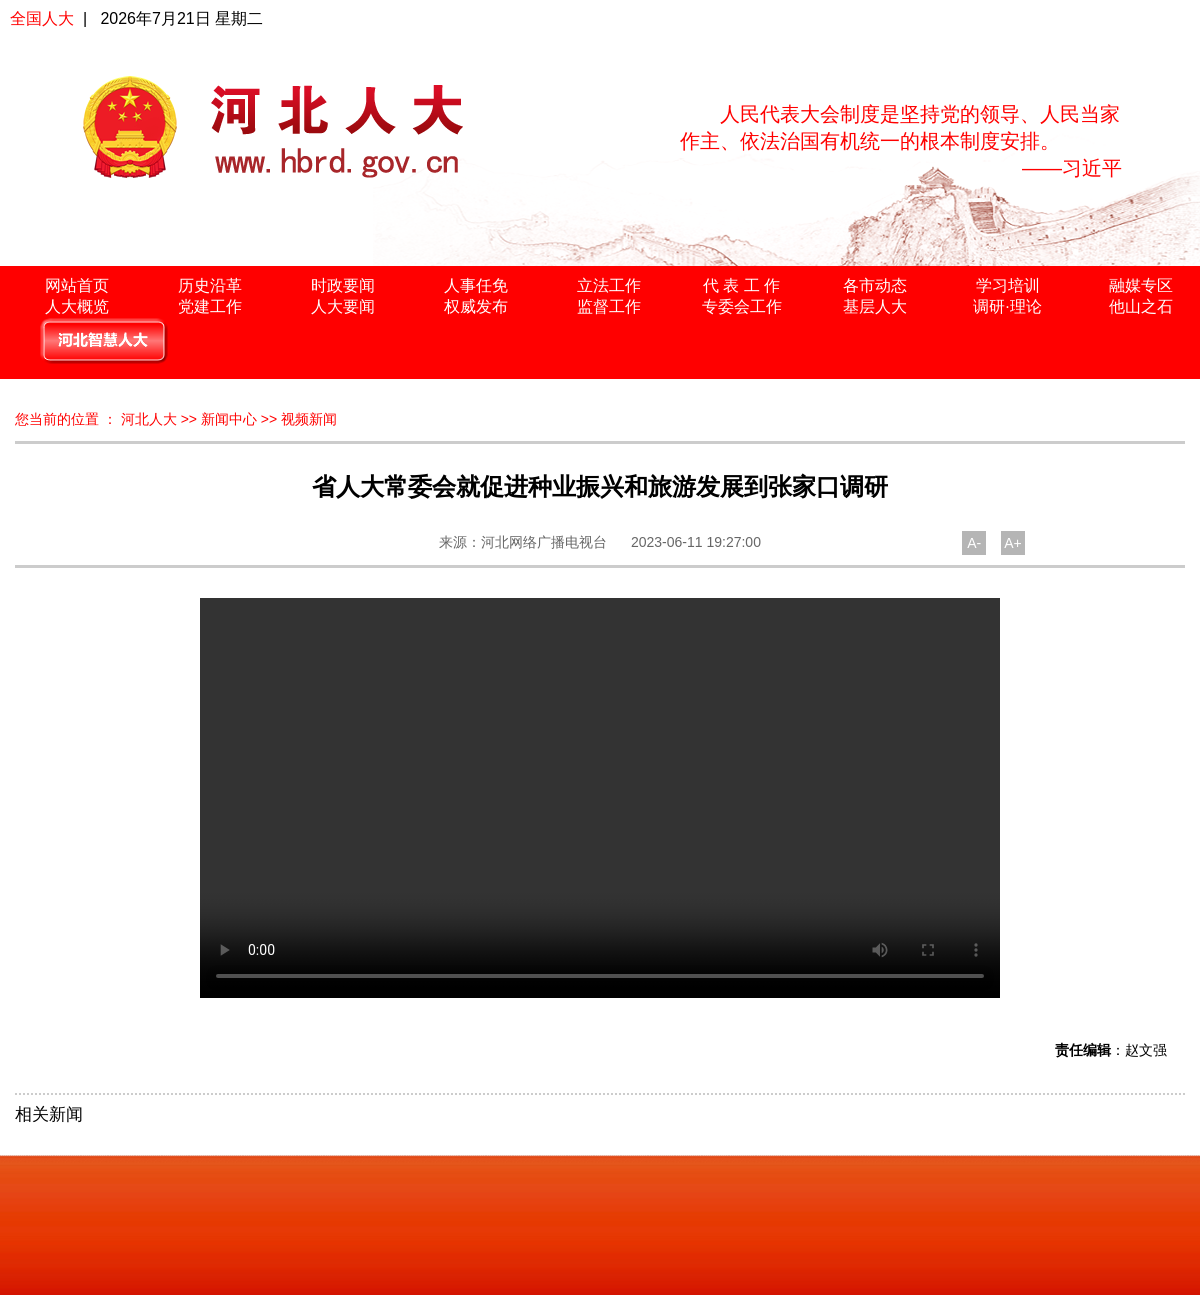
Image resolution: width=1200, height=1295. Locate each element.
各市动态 (875, 285)
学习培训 (1008, 285)
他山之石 (1141, 306)
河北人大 (149, 419)
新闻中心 (229, 419)
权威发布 (476, 306)
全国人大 (42, 18)
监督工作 (609, 306)
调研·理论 (1007, 306)
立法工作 (609, 285)
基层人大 (875, 306)
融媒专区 (1141, 285)
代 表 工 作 (741, 285)
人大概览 (77, 306)
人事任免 (476, 285)
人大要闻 (343, 306)
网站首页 (77, 285)
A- (974, 543)
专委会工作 (742, 306)
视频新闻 (309, 419)
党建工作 (210, 306)
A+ (1013, 543)
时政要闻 (343, 285)
